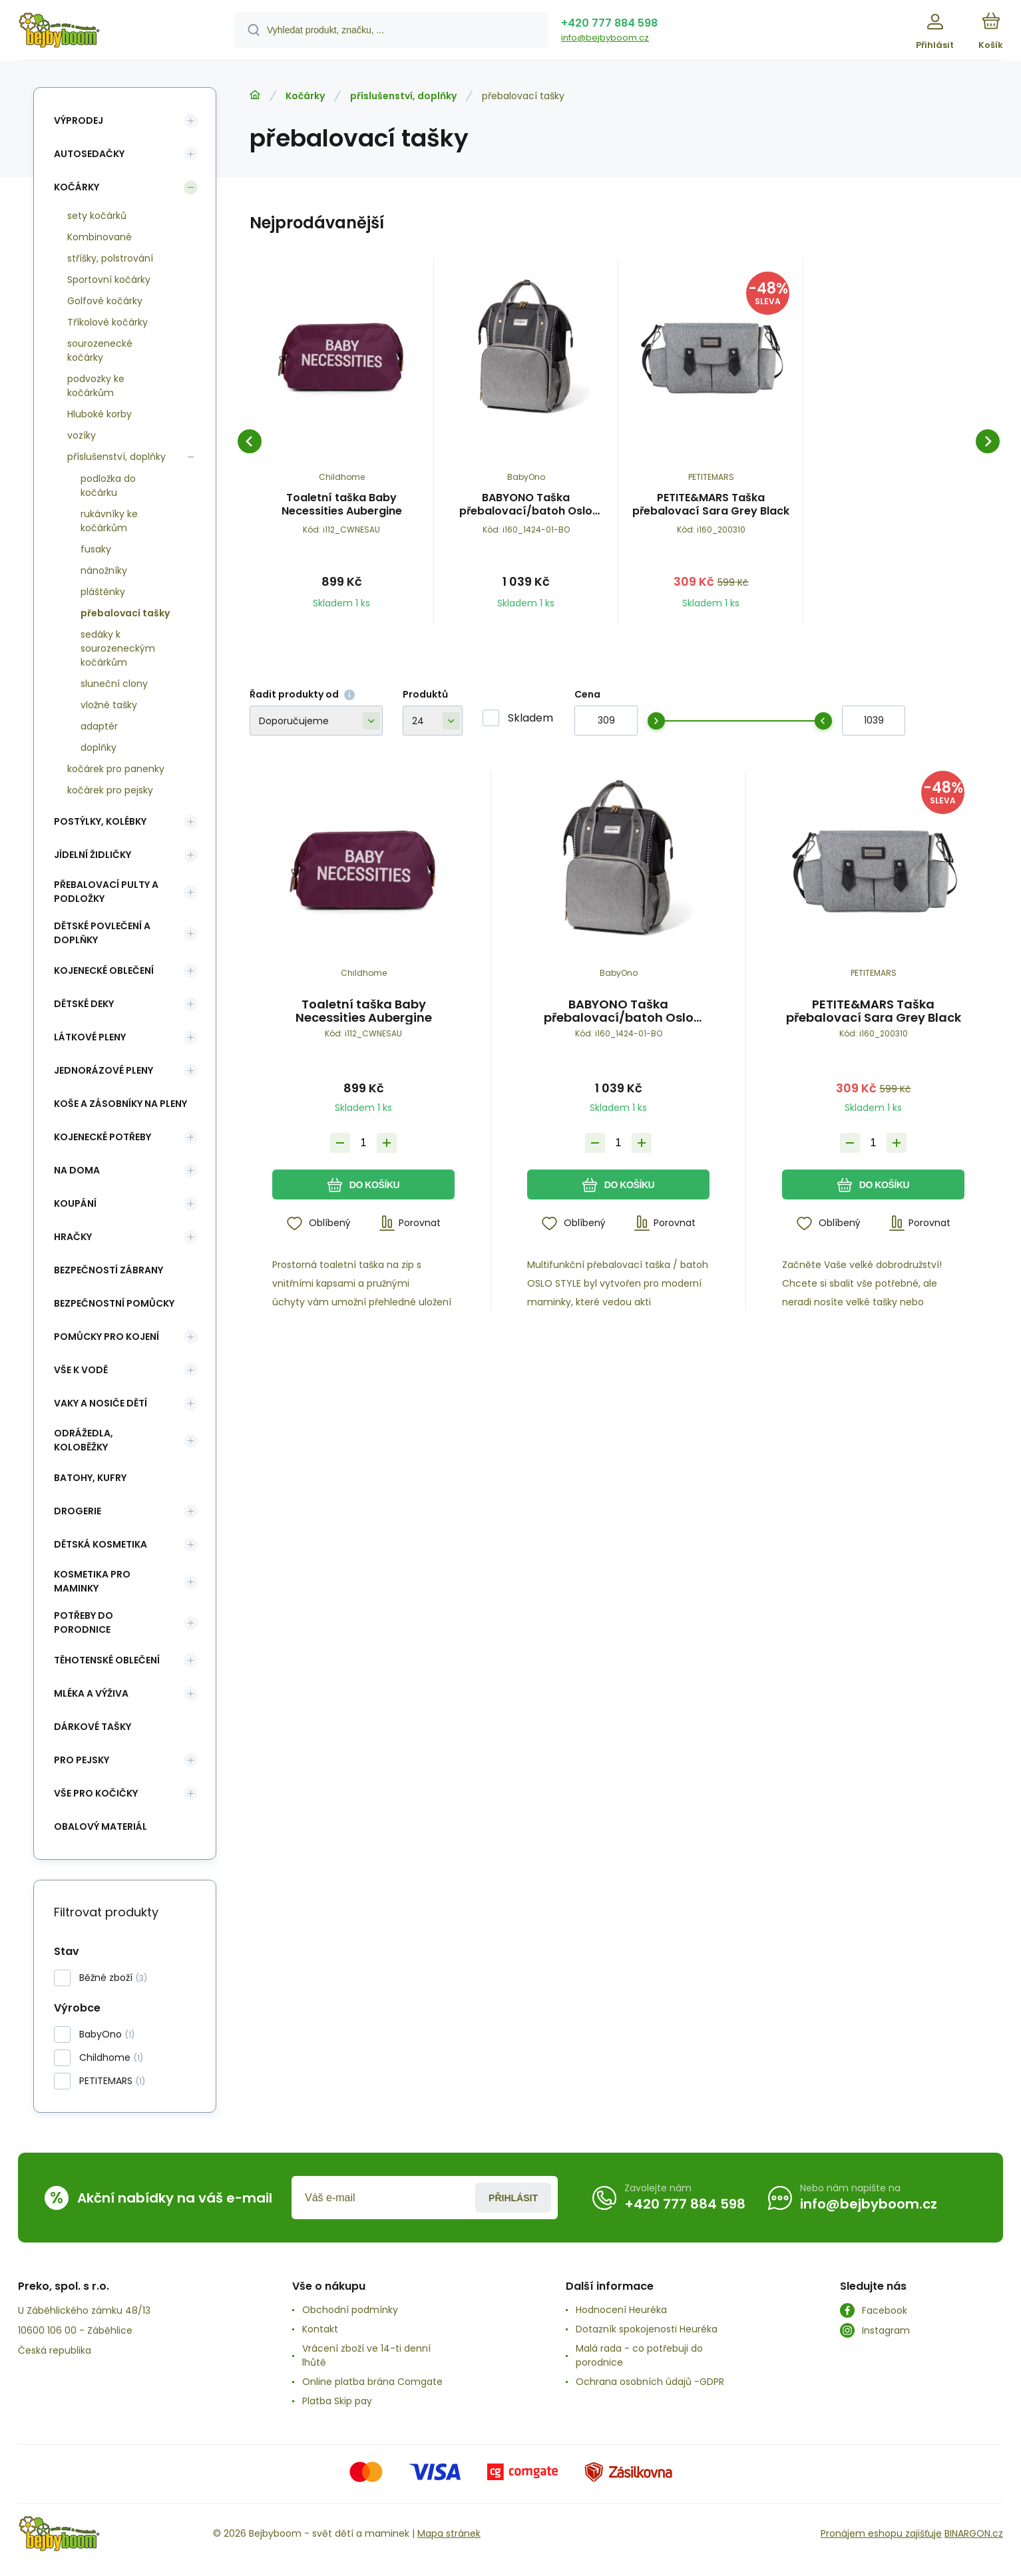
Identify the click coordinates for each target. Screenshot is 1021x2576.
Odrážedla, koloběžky (83, 1440)
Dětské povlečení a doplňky (102, 933)
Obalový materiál (100, 1826)
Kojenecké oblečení (104, 970)
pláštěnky (103, 591)
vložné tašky (109, 705)
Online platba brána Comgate (372, 2381)
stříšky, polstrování (110, 258)
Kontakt (320, 2329)
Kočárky (305, 96)
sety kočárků (96, 215)
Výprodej (78, 120)
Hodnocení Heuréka (621, 2309)
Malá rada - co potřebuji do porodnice (639, 2355)
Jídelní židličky (92, 854)
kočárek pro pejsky (110, 790)
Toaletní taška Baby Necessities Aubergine (342, 504)
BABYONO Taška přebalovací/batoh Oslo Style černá (525, 504)
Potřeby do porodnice (83, 1622)
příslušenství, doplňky (403, 96)
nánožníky (104, 570)
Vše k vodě (81, 1370)
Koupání (75, 1203)
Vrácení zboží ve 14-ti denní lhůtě (366, 2355)
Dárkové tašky (92, 1726)
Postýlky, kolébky (100, 821)
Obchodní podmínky (350, 2309)
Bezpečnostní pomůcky (114, 1303)
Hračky (73, 1236)
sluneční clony (114, 683)
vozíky (81, 435)
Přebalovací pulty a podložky (106, 891)
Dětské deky (84, 1003)
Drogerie (77, 1511)
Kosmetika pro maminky (92, 1581)
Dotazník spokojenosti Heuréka (646, 2329)
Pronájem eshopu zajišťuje (881, 2533)
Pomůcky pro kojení (106, 1336)
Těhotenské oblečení (107, 1660)
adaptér (99, 726)
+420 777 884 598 (609, 23)
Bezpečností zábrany (108, 1270)
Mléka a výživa (91, 1693)
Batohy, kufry (90, 1477)
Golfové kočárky (104, 301)
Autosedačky (89, 153)
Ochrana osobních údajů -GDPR (650, 2381)
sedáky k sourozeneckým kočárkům (118, 648)
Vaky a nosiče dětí (100, 1403)
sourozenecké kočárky (99, 350)
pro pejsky (81, 1760)
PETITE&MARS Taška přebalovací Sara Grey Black (710, 504)
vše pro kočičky (96, 1793)
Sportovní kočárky (108, 279)
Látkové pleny (90, 1037)
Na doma (77, 1170)
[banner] (109, 32)
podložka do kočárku (108, 485)
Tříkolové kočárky (107, 322)
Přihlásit (513, 2198)
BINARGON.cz (973, 2533)
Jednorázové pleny (103, 1070)
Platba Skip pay (337, 2401)
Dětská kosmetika (100, 1544)
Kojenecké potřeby (102, 1137)
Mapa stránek (449, 2533)
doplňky (98, 747)
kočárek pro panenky (115, 768)
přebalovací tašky (125, 613)
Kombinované (99, 237)
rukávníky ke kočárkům (109, 521)
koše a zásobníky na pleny (120, 1103)
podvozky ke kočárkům (95, 385)
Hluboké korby (99, 414)
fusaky (96, 549)
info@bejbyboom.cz (605, 37)
